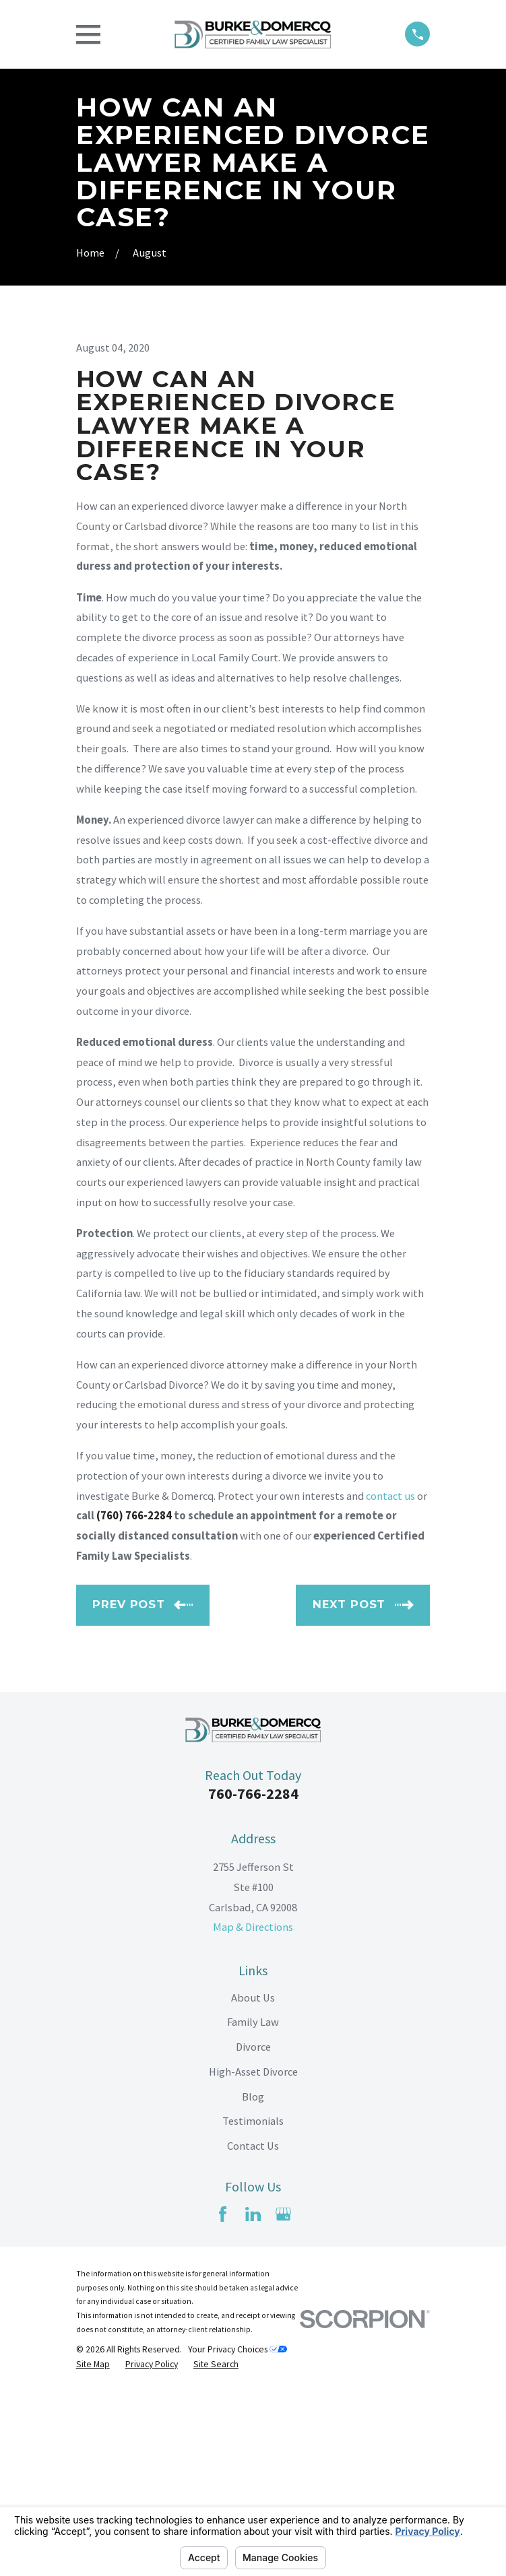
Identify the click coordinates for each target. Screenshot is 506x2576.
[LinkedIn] (253, 2399)
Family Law (253, 2208)
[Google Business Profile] (283, 2399)
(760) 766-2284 (134, 1701)
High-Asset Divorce (253, 2257)
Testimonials (253, 2307)
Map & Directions (253, 2113)
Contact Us (253, 2332)
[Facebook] (222, 2399)
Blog (253, 2282)
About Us (253, 2183)
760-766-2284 (253, 1978)
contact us (390, 1681)
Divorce (253, 2233)
